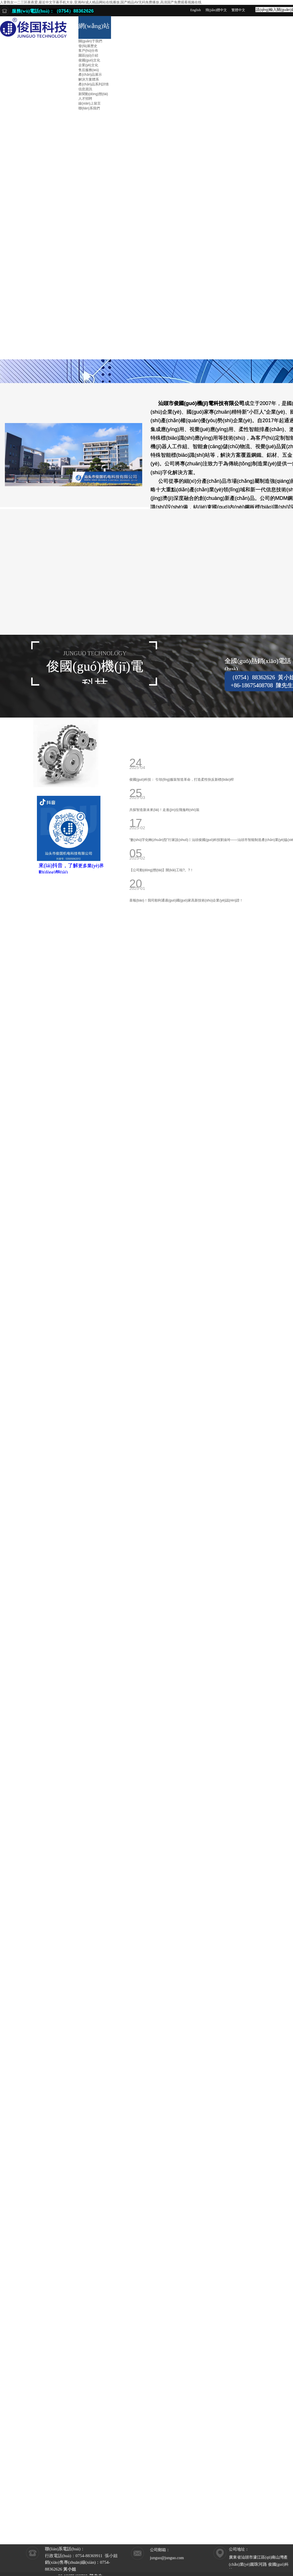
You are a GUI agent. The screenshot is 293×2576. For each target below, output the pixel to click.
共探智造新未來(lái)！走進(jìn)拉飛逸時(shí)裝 (164, 810)
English (195, 10)
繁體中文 (238, 10)
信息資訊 (85, 89)
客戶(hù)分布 (88, 51)
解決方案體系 (88, 79)
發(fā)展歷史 (87, 46)
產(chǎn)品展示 (90, 75)
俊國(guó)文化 (89, 60)
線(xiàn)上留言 (89, 103)
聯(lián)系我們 (89, 108)
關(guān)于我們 (90, 41)
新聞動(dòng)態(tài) (93, 94)
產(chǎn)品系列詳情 (93, 84)
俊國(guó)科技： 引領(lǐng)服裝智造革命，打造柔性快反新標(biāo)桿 (181, 780)
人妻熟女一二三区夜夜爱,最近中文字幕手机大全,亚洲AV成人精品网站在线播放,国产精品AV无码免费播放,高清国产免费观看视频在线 (100, 2)
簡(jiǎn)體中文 (216, 10)
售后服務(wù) (88, 70)
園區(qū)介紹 (88, 55)
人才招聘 (85, 99)
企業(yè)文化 (88, 65)
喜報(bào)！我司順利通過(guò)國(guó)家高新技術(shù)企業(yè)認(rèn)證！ (186, 900)
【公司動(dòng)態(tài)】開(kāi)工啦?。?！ (161, 870)
